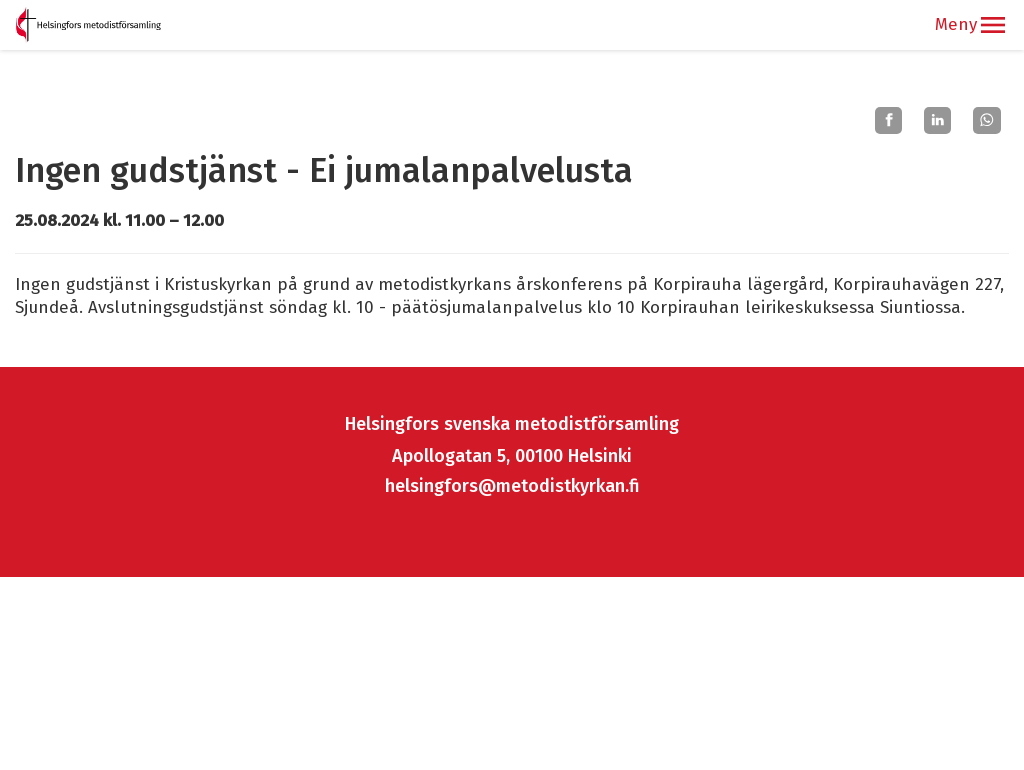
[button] (993, 25)
